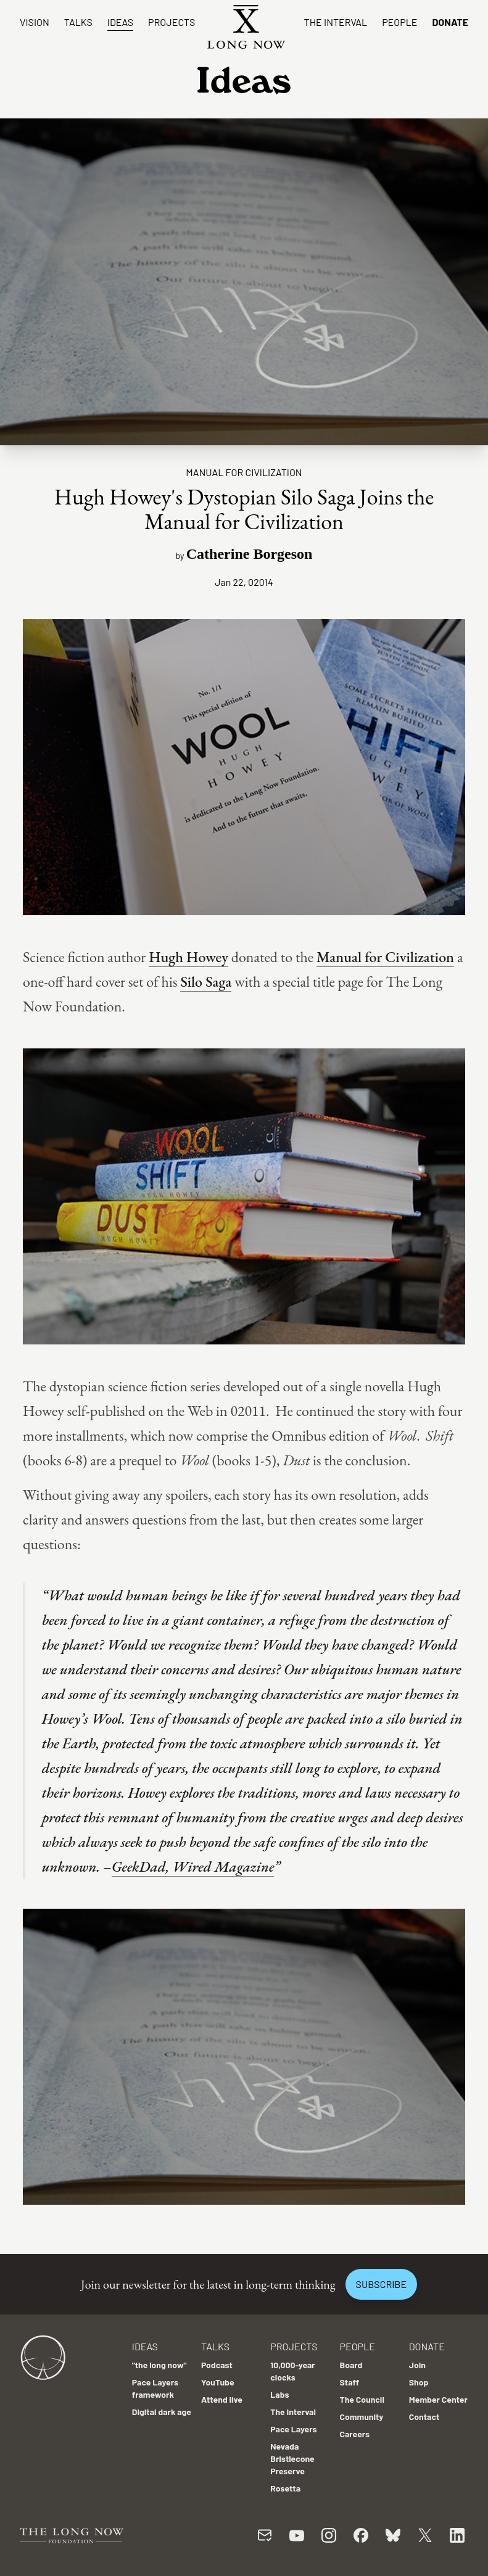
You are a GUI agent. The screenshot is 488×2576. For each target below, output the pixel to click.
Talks (78, 22)
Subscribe (381, 2284)
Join (417, 2365)
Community (362, 2416)
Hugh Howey (188, 956)
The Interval (336, 22)
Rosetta (285, 2488)
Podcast (217, 2365)
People (399, 22)
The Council (362, 2399)
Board (351, 2365)
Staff (350, 2382)
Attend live (221, 2399)
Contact (424, 2416)
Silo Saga (205, 981)
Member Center (438, 2399)
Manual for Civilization (385, 956)
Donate (450, 22)
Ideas (120, 22)
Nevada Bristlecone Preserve (292, 2458)
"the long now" (159, 2365)
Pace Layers (293, 2429)
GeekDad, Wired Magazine (193, 1866)
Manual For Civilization (244, 472)
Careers (355, 2434)
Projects (171, 22)
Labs (279, 2394)
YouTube (217, 2382)
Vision (34, 22)
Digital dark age (161, 2411)
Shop (419, 2382)
